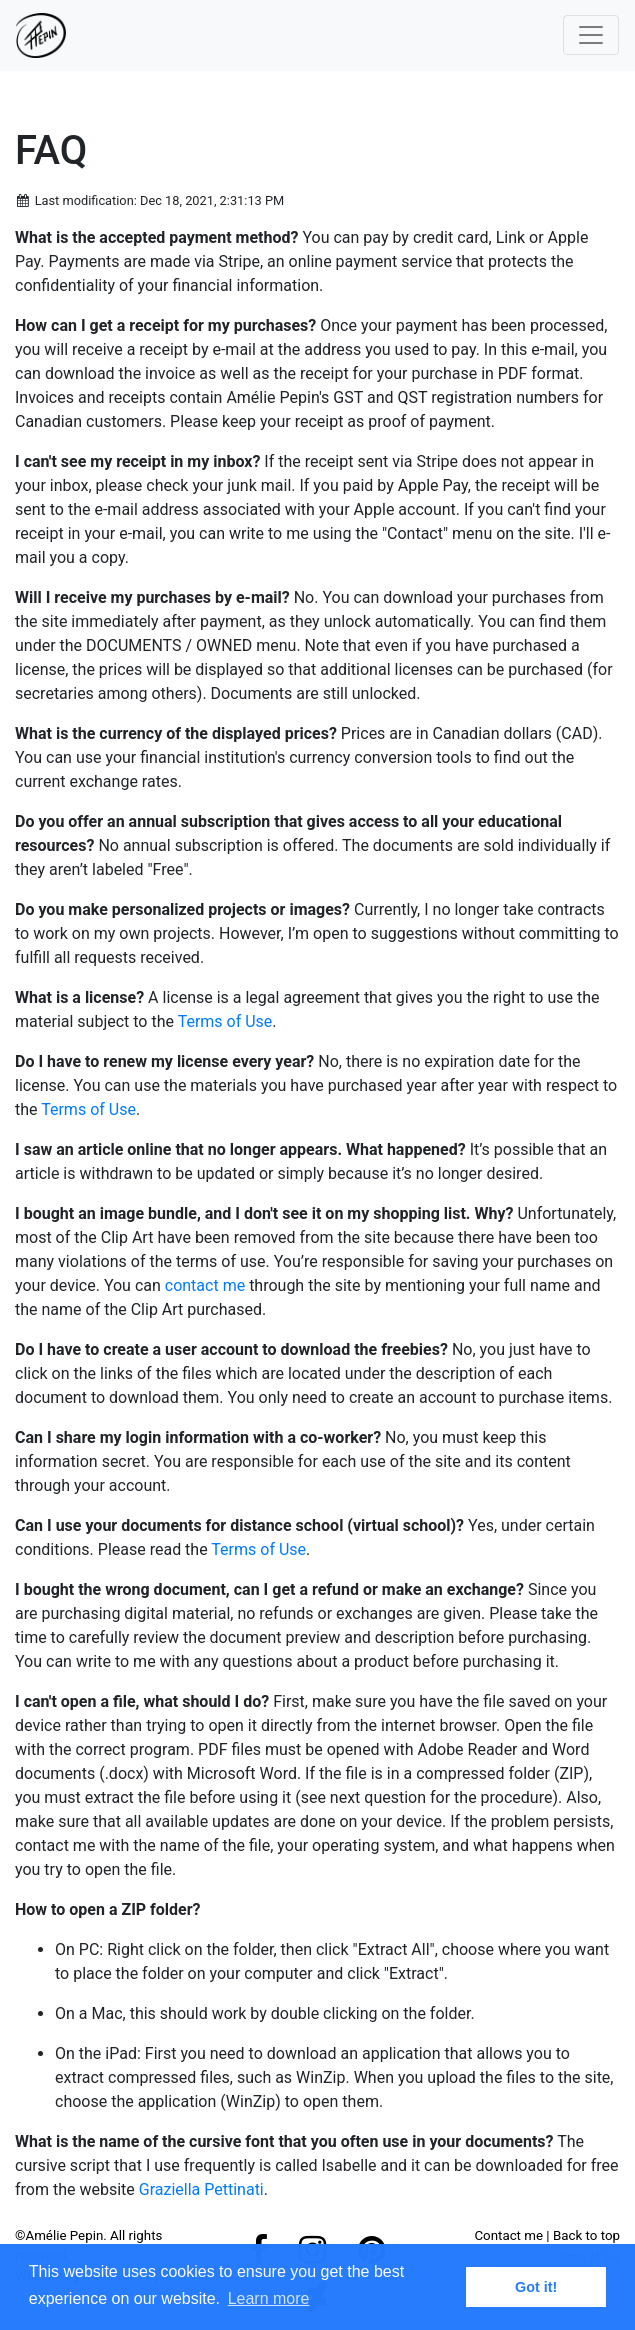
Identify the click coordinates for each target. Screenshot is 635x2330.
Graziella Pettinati (201, 2189)
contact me (205, 1285)
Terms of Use (225, 1021)
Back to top (586, 2235)
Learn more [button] (269, 2298)
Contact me (508, 2235)
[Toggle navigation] (591, 35)
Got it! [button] (536, 2287)
